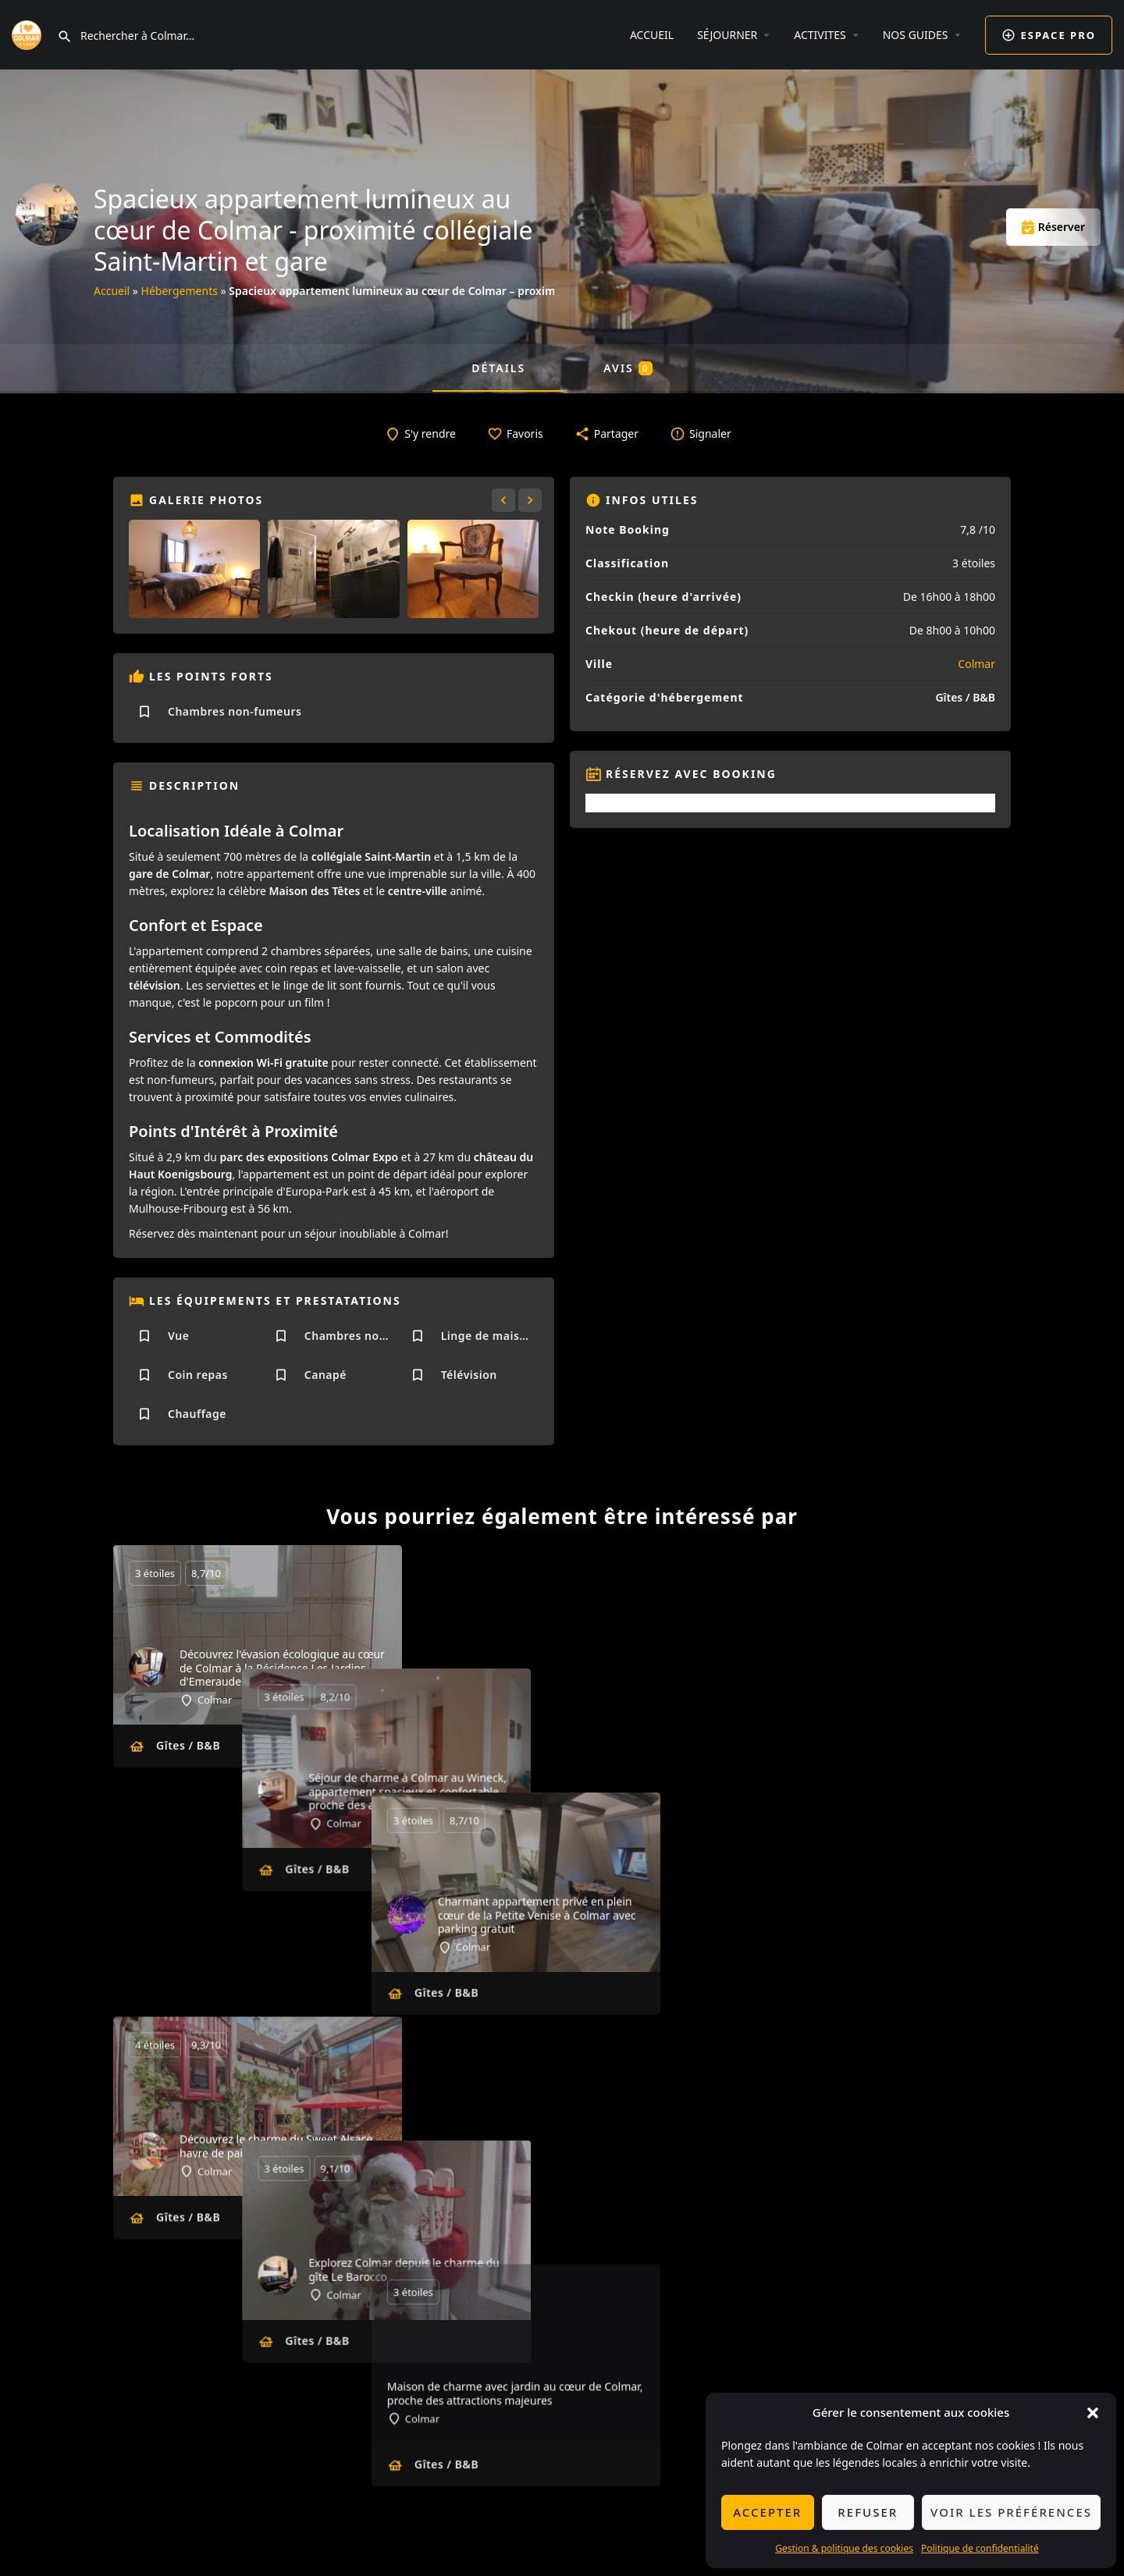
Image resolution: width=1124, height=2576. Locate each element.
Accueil (112, 290)
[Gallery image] (194, 569)
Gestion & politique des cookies (844, 2548)
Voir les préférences (1011, 2512)
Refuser (868, 2512)
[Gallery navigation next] (531, 500)
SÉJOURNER (727, 34)
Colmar (976, 663)
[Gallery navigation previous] (505, 500)
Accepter (767, 2512)
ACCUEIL (652, 34)
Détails (498, 368)
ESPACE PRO (1049, 35)
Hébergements (179, 290)
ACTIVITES (819, 34)
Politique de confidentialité (980, 2548)
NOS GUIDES (915, 34)
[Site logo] (28, 33)
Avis (628, 368)
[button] (1093, 2413)
